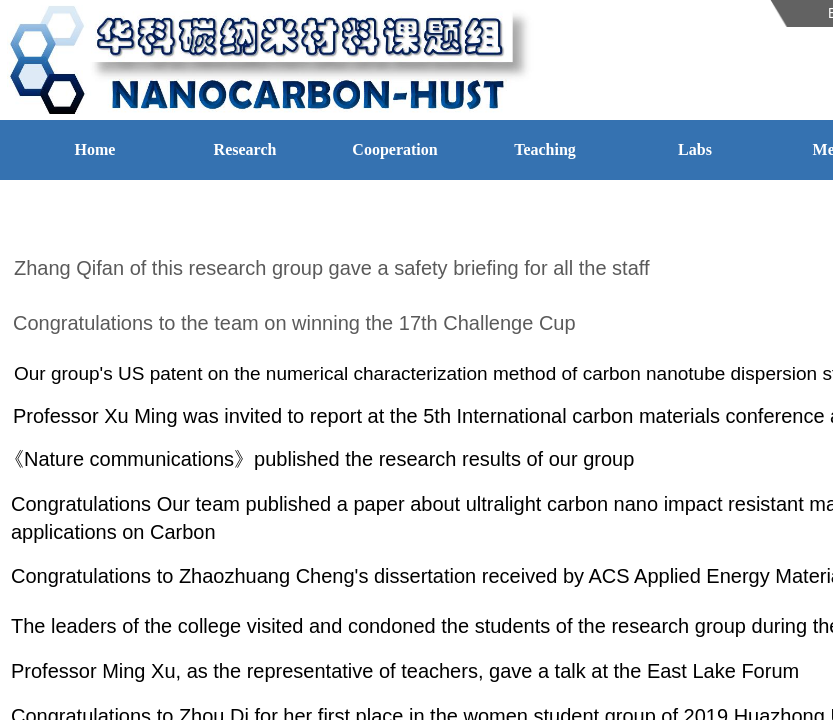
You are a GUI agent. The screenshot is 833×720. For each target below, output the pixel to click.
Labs (695, 149)
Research (245, 149)
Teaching (545, 149)
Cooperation (394, 149)
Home (95, 149)
